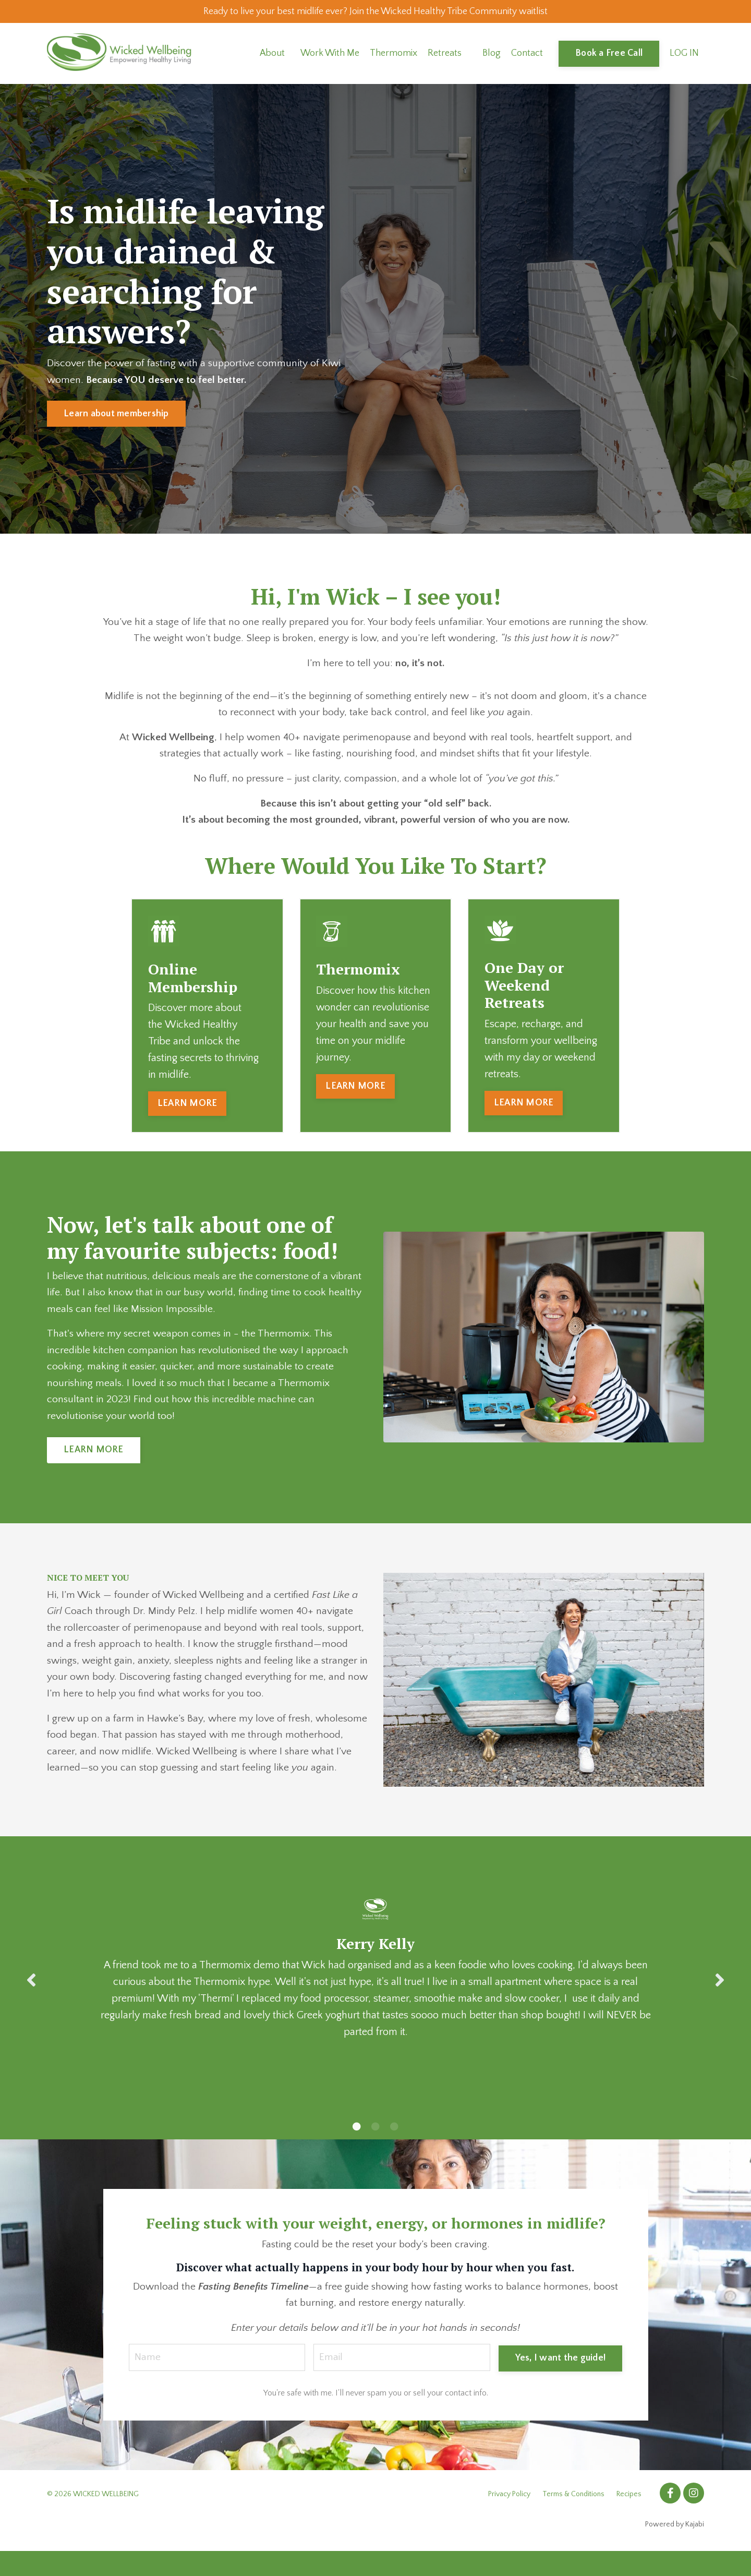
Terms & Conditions (573, 2519)
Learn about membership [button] (116, 415)
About (272, 55)
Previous (31, 2002)
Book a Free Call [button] (609, 55)
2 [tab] (375, 2149)
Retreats (445, 55)
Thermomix (393, 55)
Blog (491, 55)
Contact (527, 55)
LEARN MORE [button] (187, 1107)
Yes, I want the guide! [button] (560, 2381)
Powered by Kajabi (674, 2549)
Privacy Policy (509, 2519)
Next (719, 2002)
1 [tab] (357, 2149)
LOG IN (684, 55)
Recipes (628, 2519)
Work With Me (329, 55)
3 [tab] (394, 2149)
